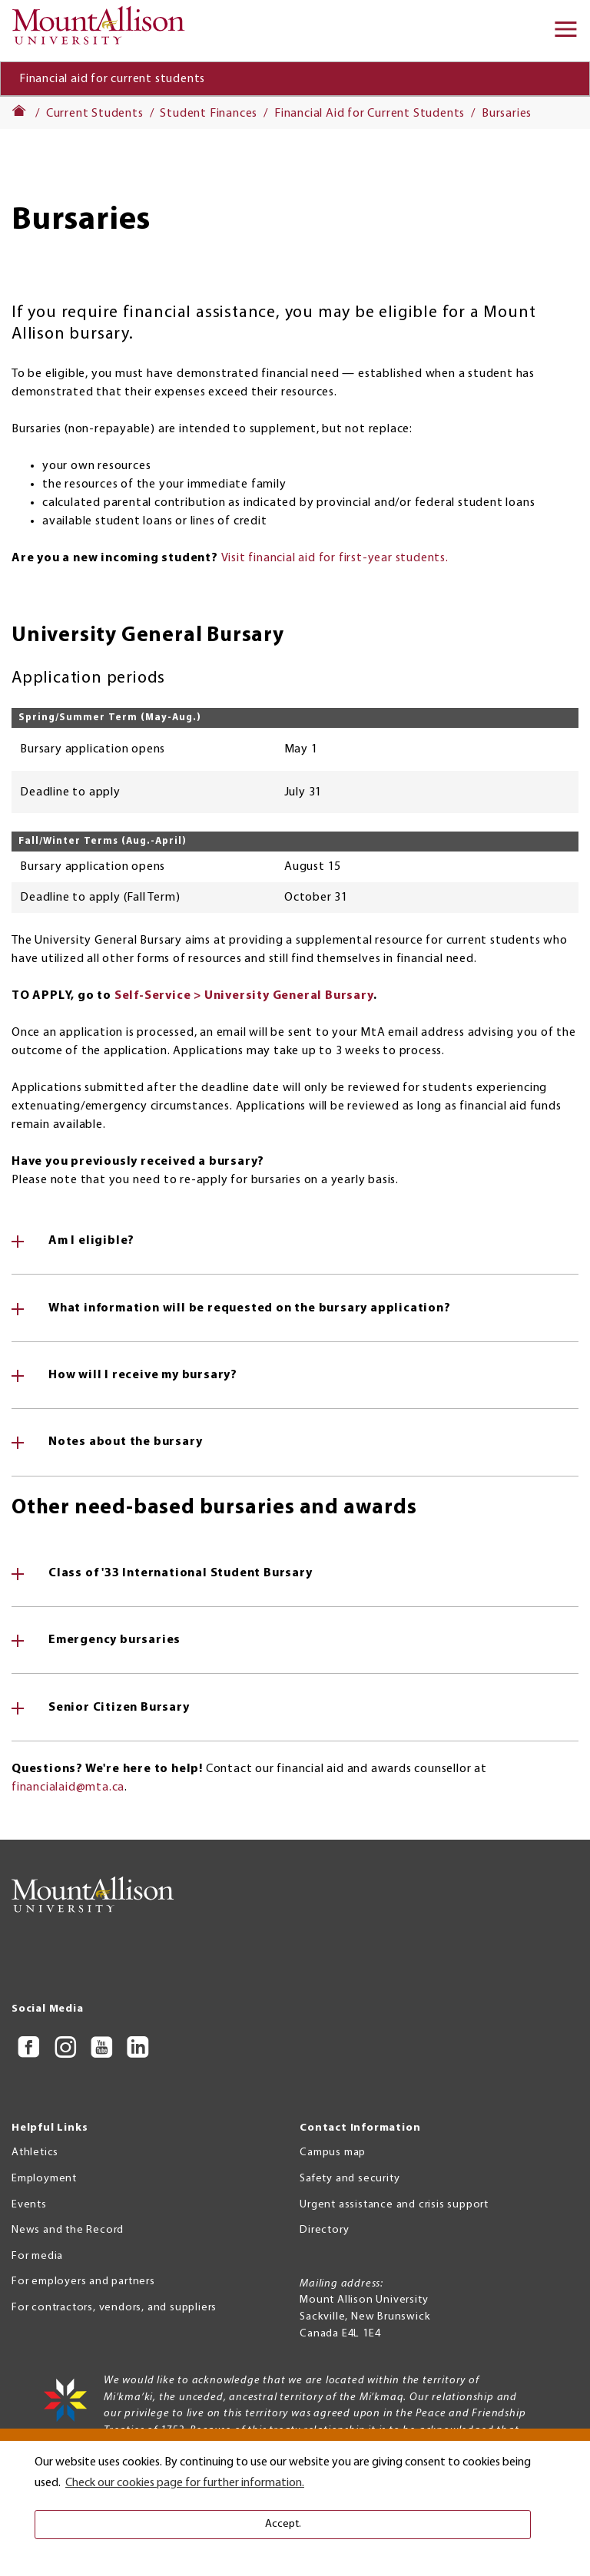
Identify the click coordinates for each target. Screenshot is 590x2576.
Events (29, 2205)
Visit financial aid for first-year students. (335, 558)
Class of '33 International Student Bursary (180, 1573)
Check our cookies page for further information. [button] (184, 2483)
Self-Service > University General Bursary (243, 996)
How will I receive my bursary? (142, 1375)
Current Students (95, 113)
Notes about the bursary (125, 1442)
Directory (324, 2230)
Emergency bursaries (114, 1640)
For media (37, 2256)
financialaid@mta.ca (68, 1787)
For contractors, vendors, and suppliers (114, 2307)
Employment (44, 2178)
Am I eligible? (91, 1241)
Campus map (333, 2152)
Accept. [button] (283, 2524)
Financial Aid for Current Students (369, 113)
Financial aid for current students (112, 79)
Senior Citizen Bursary (119, 1707)
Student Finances (208, 113)
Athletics (35, 2152)
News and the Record (68, 2230)
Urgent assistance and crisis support (394, 2205)
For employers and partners (83, 2281)
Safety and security (349, 2178)
